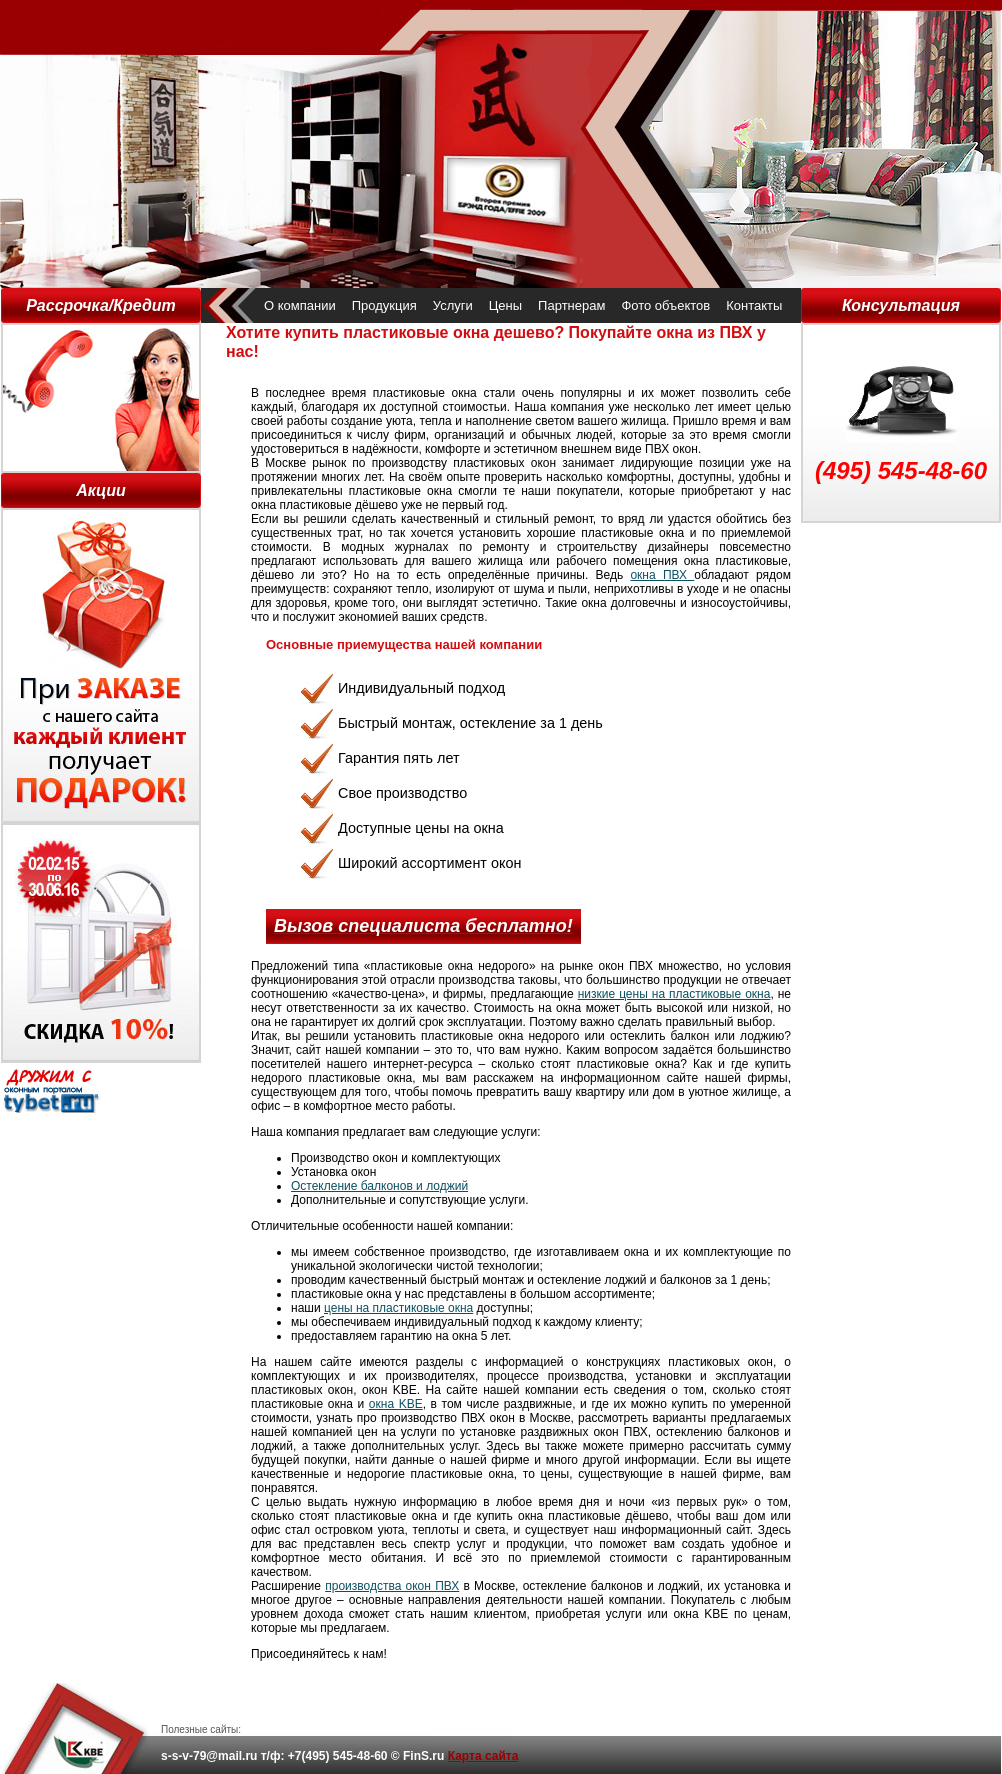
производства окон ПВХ (392, 1586)
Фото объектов (665, 305)
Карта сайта (483, 1756)
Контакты (754, 305)
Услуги (453, 305)
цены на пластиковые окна (398, 1308)
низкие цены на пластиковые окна (674, 994)
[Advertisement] (901, 623)
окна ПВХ (662, 575)
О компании (300, 305)
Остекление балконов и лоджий (379, 1186)
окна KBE (396, 1404)
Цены (505, 305)
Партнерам (571, 305)
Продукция (384, 305)
